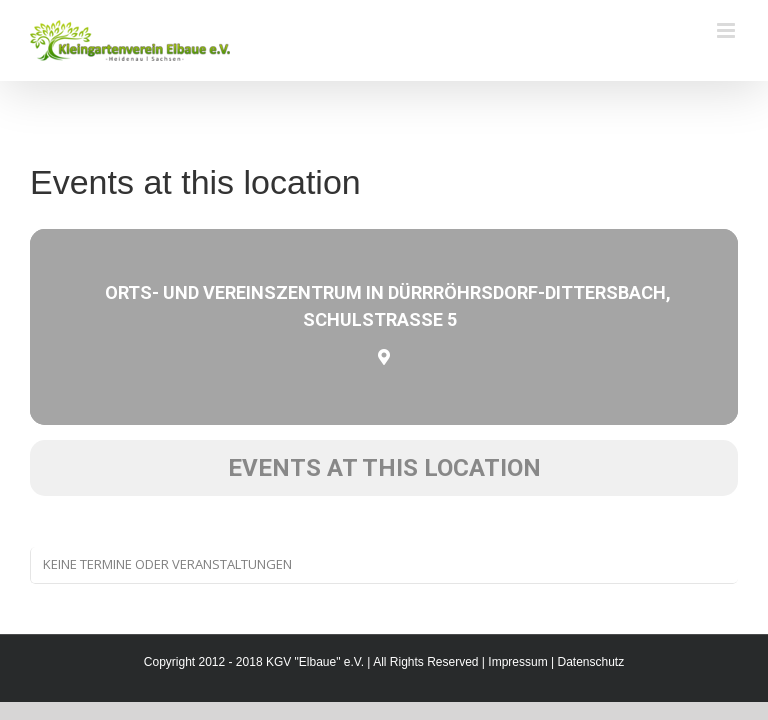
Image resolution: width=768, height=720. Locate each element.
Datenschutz (590, 662)
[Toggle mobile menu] (727, 30)
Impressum (517, 662)
